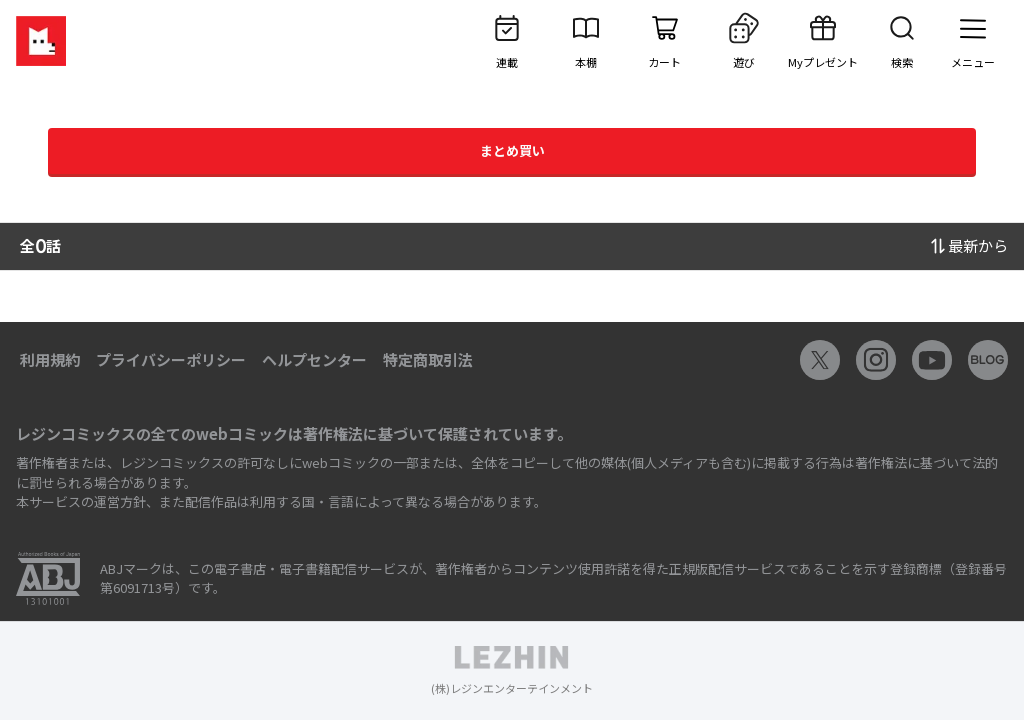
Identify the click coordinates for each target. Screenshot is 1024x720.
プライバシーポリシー (171, 359)
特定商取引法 (428, 359)
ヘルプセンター (314, 359)
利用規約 (50, 359)
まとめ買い (512, 150)
